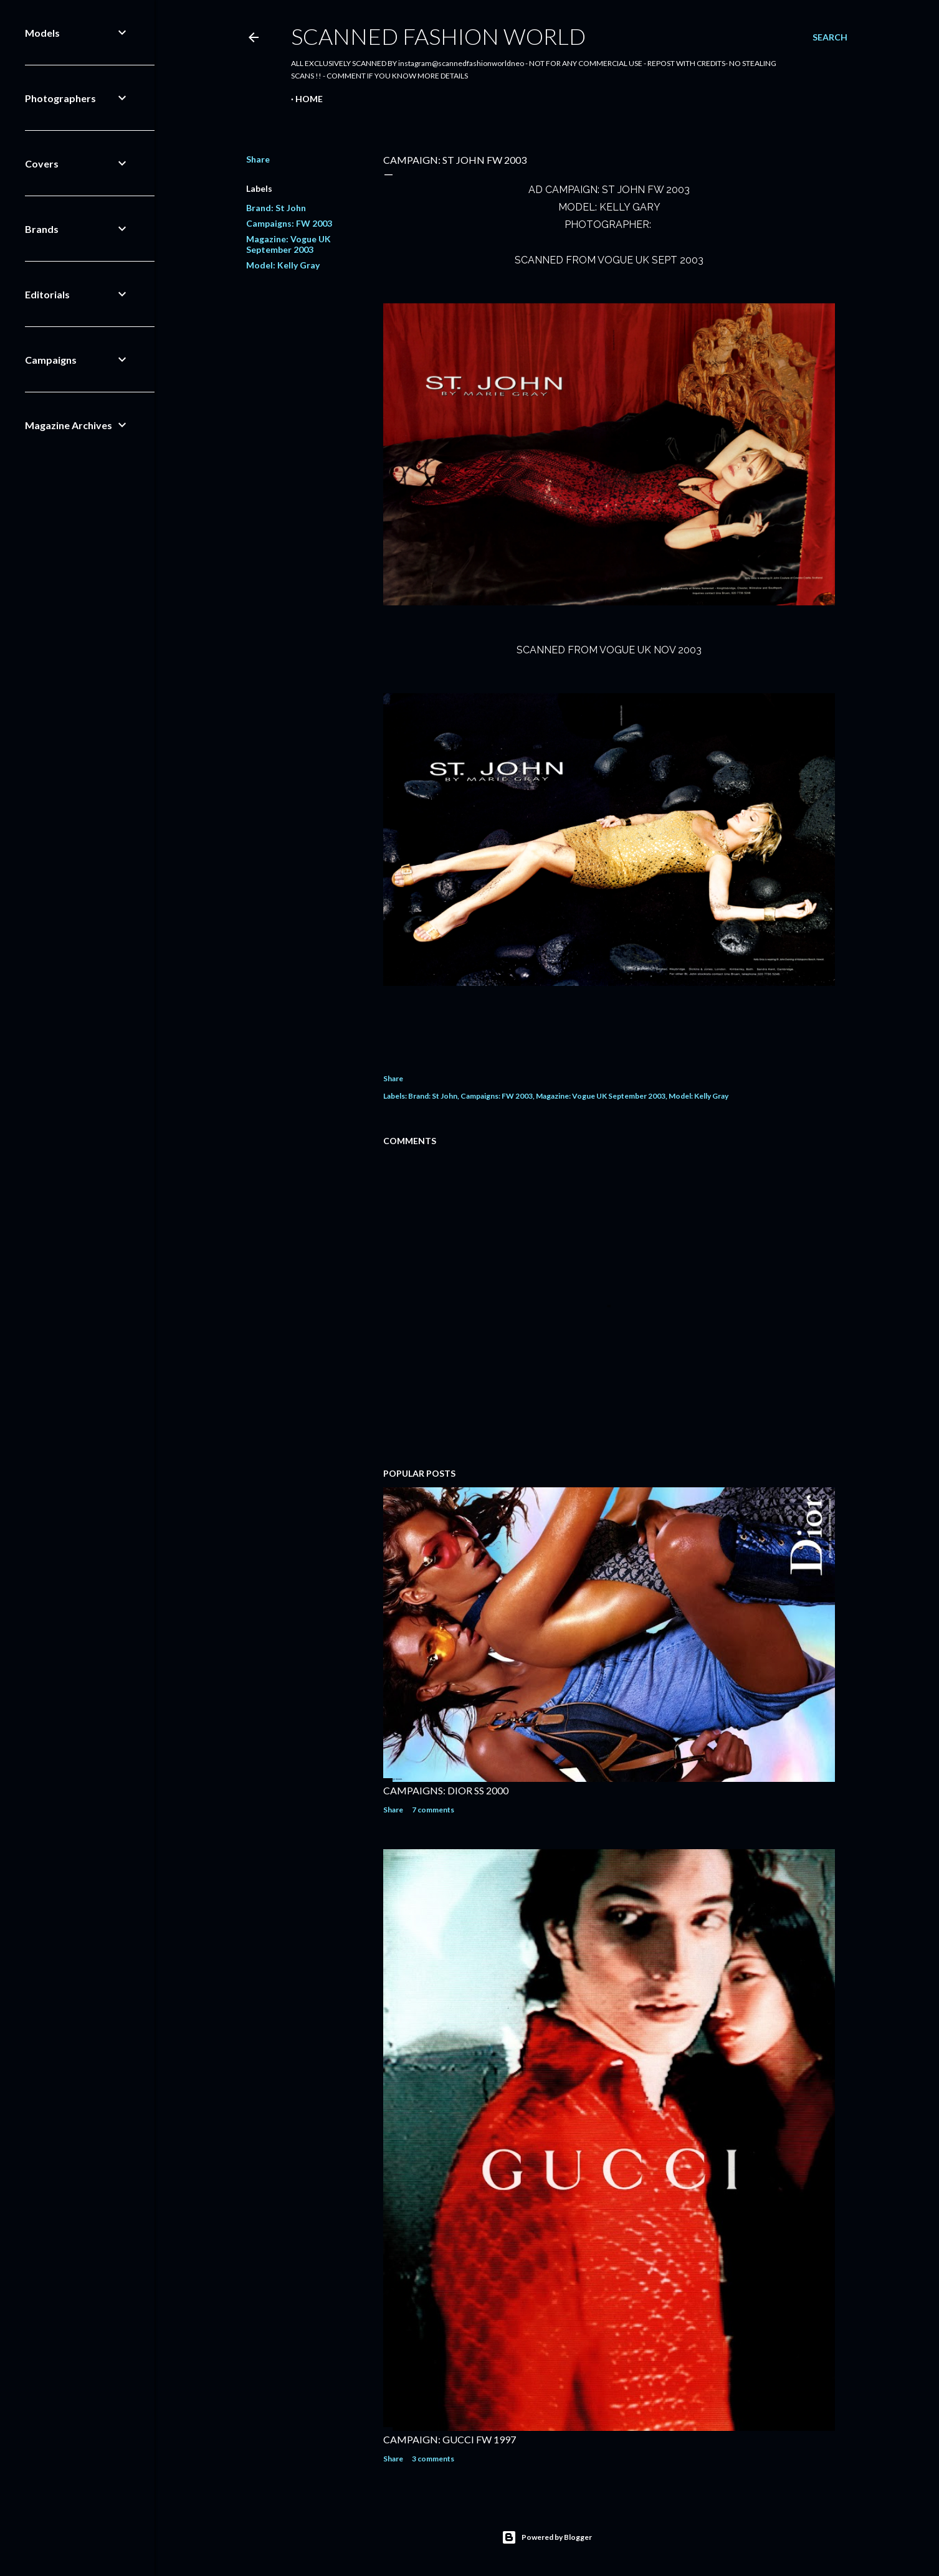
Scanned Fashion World (438, 36)
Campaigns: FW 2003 (289, 223)
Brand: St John (276, 207)
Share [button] (258, 159)
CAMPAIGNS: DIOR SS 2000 (445, 1790)
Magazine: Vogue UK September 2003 (288, 244)
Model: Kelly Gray (283, 265)
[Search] (830, 37)
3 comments (433, 2458)
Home (309, 98)
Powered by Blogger (547, 2537)
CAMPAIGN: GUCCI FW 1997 (449, 2439)
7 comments (433, 1809)
